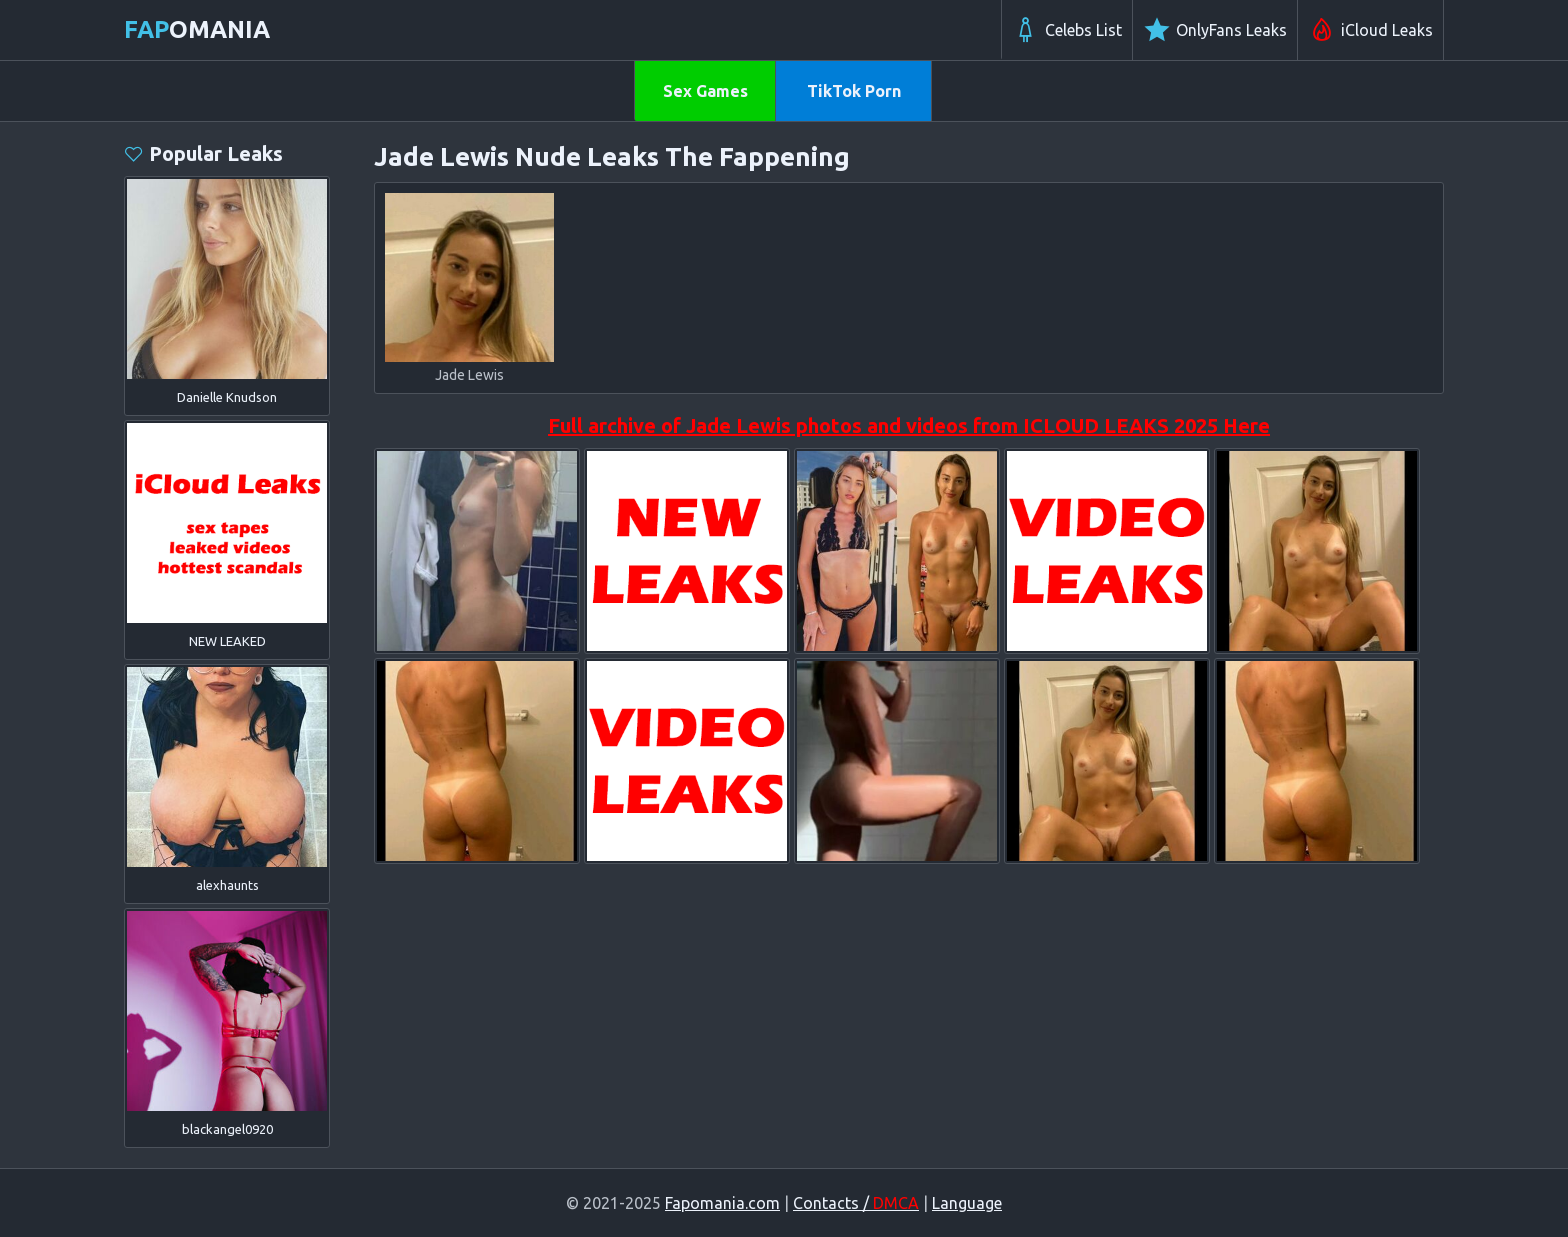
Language (967, 1203)
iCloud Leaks (1370, 30)
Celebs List (1067, 30)
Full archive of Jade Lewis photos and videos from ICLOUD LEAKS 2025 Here (909, 425)
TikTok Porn (854, 91)
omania (197, 29)
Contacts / (856, 1203)
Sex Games (705, 91)
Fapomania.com (722, 1203)
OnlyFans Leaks (1215, 30)
